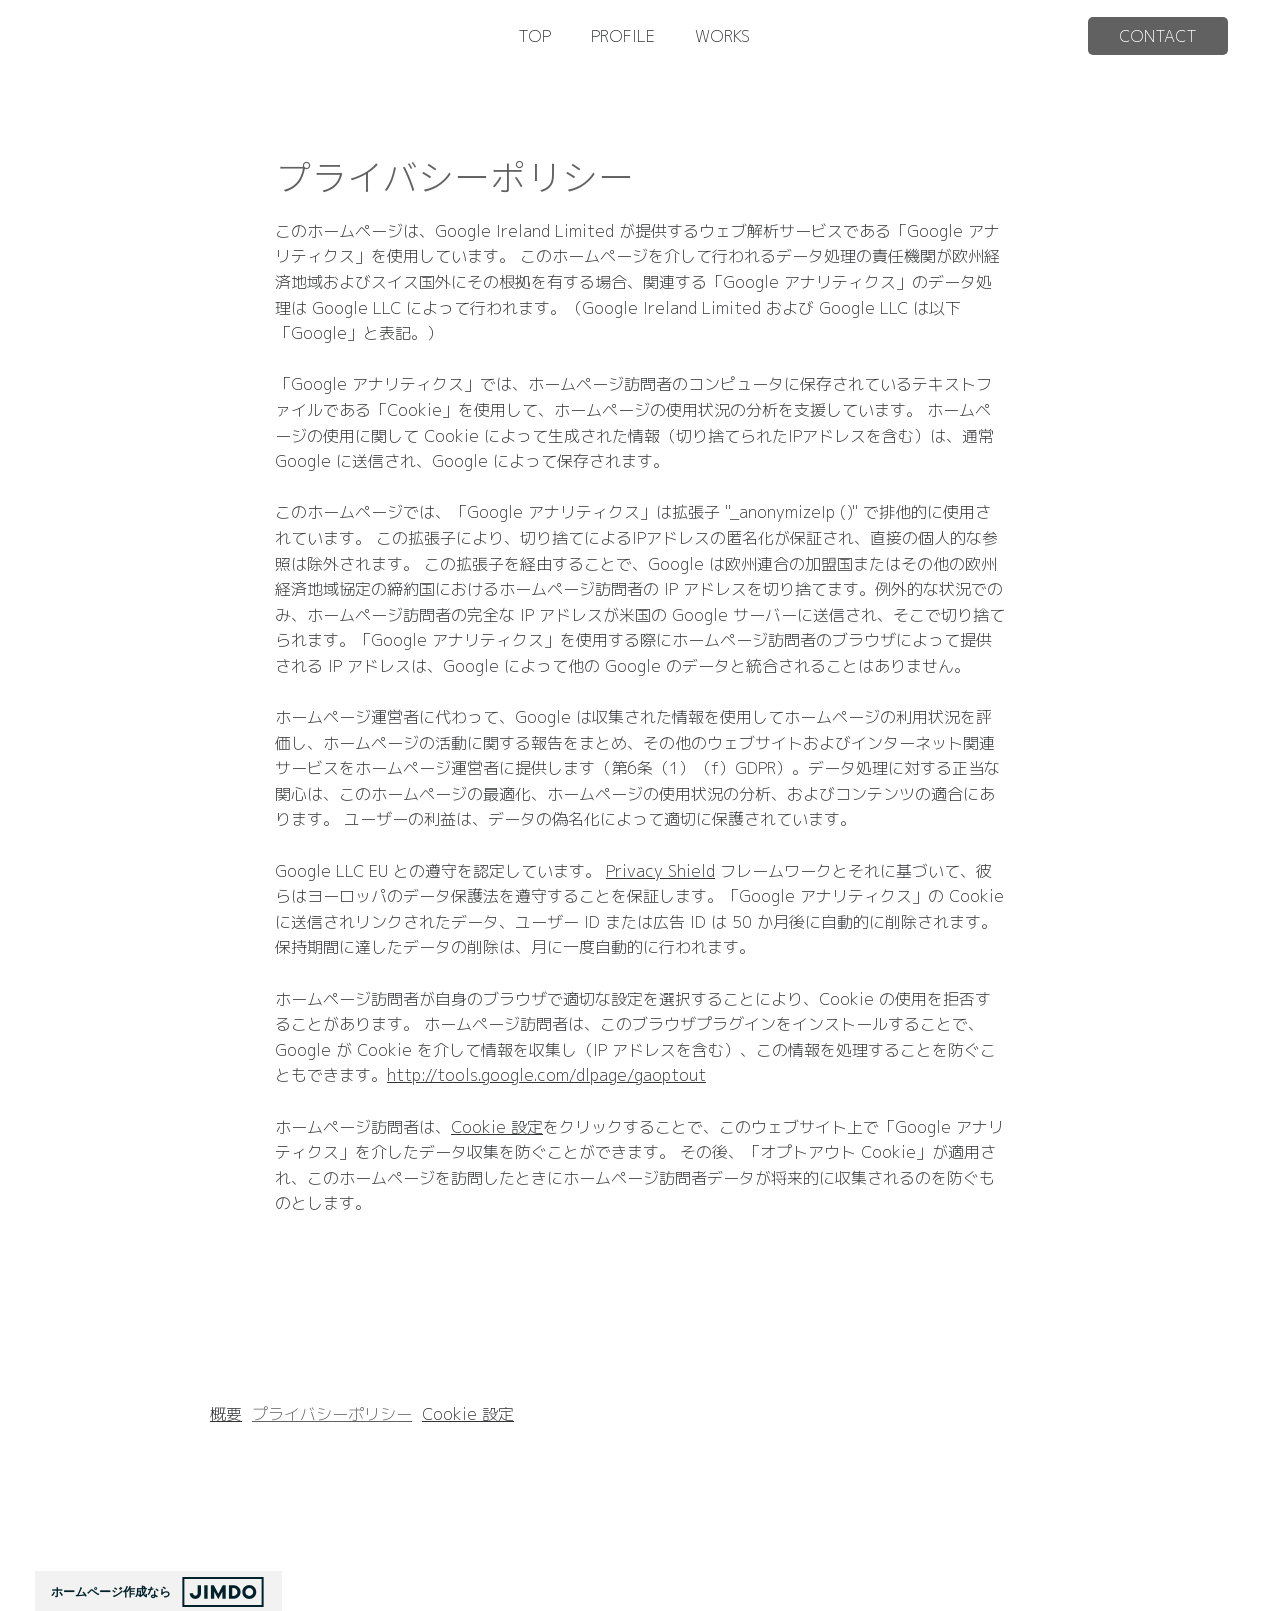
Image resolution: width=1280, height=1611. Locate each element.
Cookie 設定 (497, 1127)
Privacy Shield (660, 871)
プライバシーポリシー (332, 1414)
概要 (226, 1414)
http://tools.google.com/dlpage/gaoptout (546, 1075)
